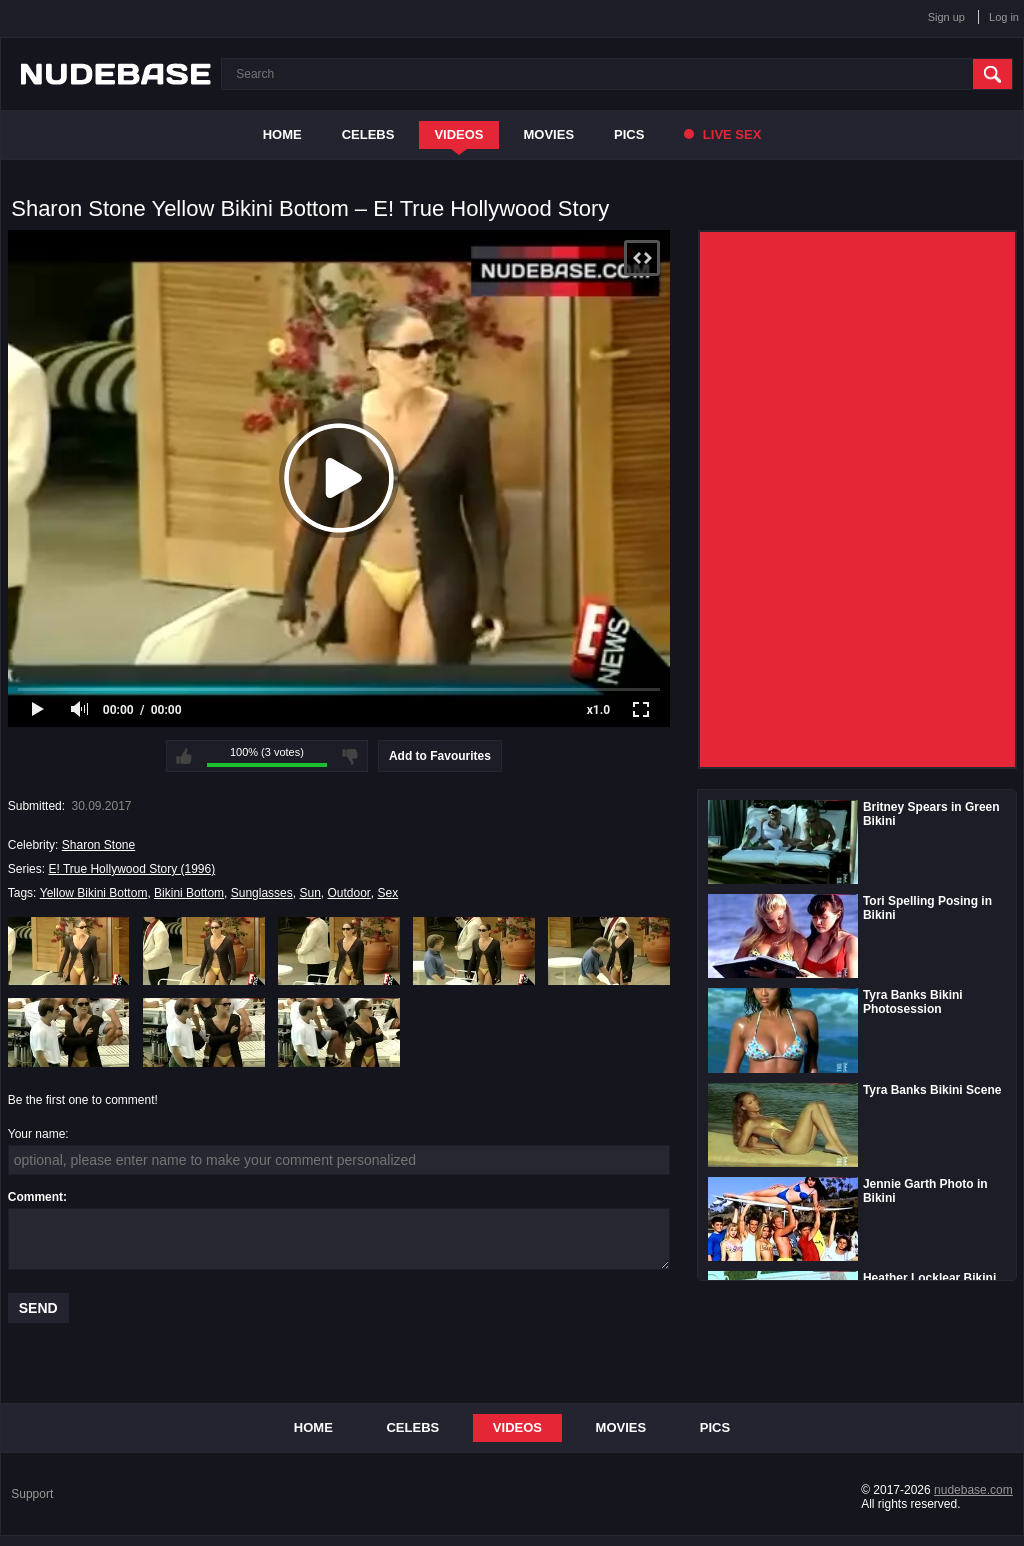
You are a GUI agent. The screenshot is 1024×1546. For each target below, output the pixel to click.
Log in (1004, 17)
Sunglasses (262, 893)
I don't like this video (350, 756)
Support (32, 1494)
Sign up (946, 17)
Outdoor (349, 893)
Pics (629, 134)
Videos (458, 134)
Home (282, 134)
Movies (549, 134)
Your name (37, 1134)
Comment (35, 1197)
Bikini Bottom (189, 893)
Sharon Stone (98, 845)
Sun (309, 893)
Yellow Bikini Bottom (94, 893)
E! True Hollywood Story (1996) (131, 869)
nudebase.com (973, 1490)
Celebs (368, 134)
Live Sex (722, 134)
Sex (388, 893)
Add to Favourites (440, 756)
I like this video (184, 756)
